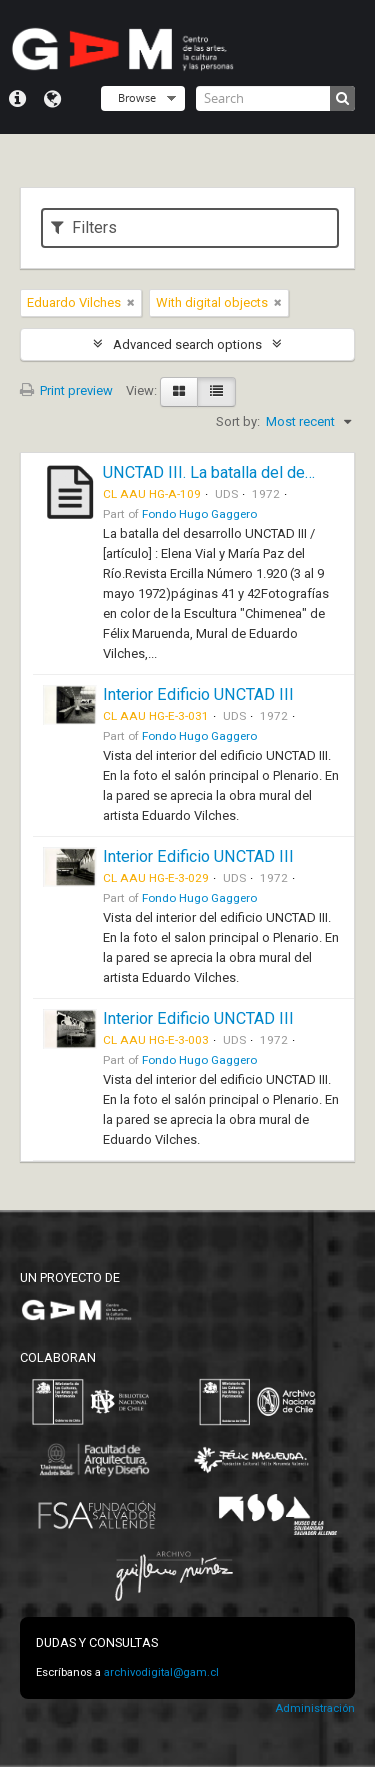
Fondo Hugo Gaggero (199, 514)
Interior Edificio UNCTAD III (198, 694)
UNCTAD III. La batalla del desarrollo (230, 472)
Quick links (17, 99)
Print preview (66, 390)
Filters (84, 227)
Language (52, 99)
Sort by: (238, 421)
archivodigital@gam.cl (161, 1672)
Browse (137, 97)
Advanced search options (187, 344)
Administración (315, 1708)
